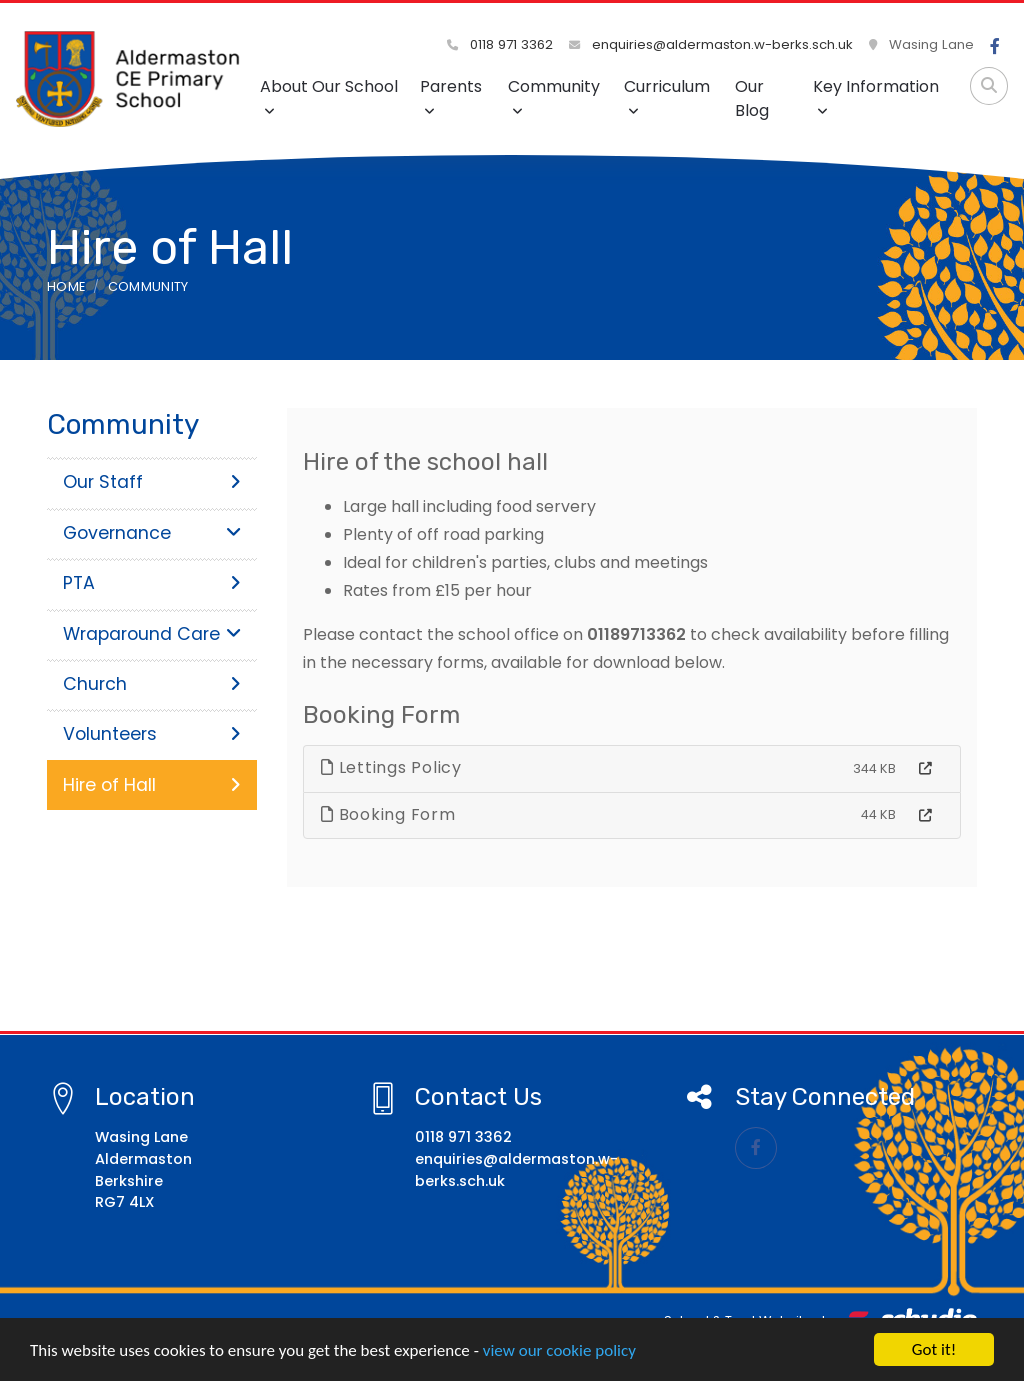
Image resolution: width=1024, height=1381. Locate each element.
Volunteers (152, 734)
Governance (152, 533)
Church (152, 684)
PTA (152, 583)
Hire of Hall (152, 785)
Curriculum (667, 96)
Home (66, 286)
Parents (451, 96)
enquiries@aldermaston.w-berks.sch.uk (711, 44)
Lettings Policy (391, 767)
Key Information (876, 96)
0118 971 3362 (500, 44)
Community (554, 96)
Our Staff (152, 482)
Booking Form (388, 814)
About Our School (329, 96)
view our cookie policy (559, 1351)
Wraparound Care (152, 634)
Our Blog (752, 98)
